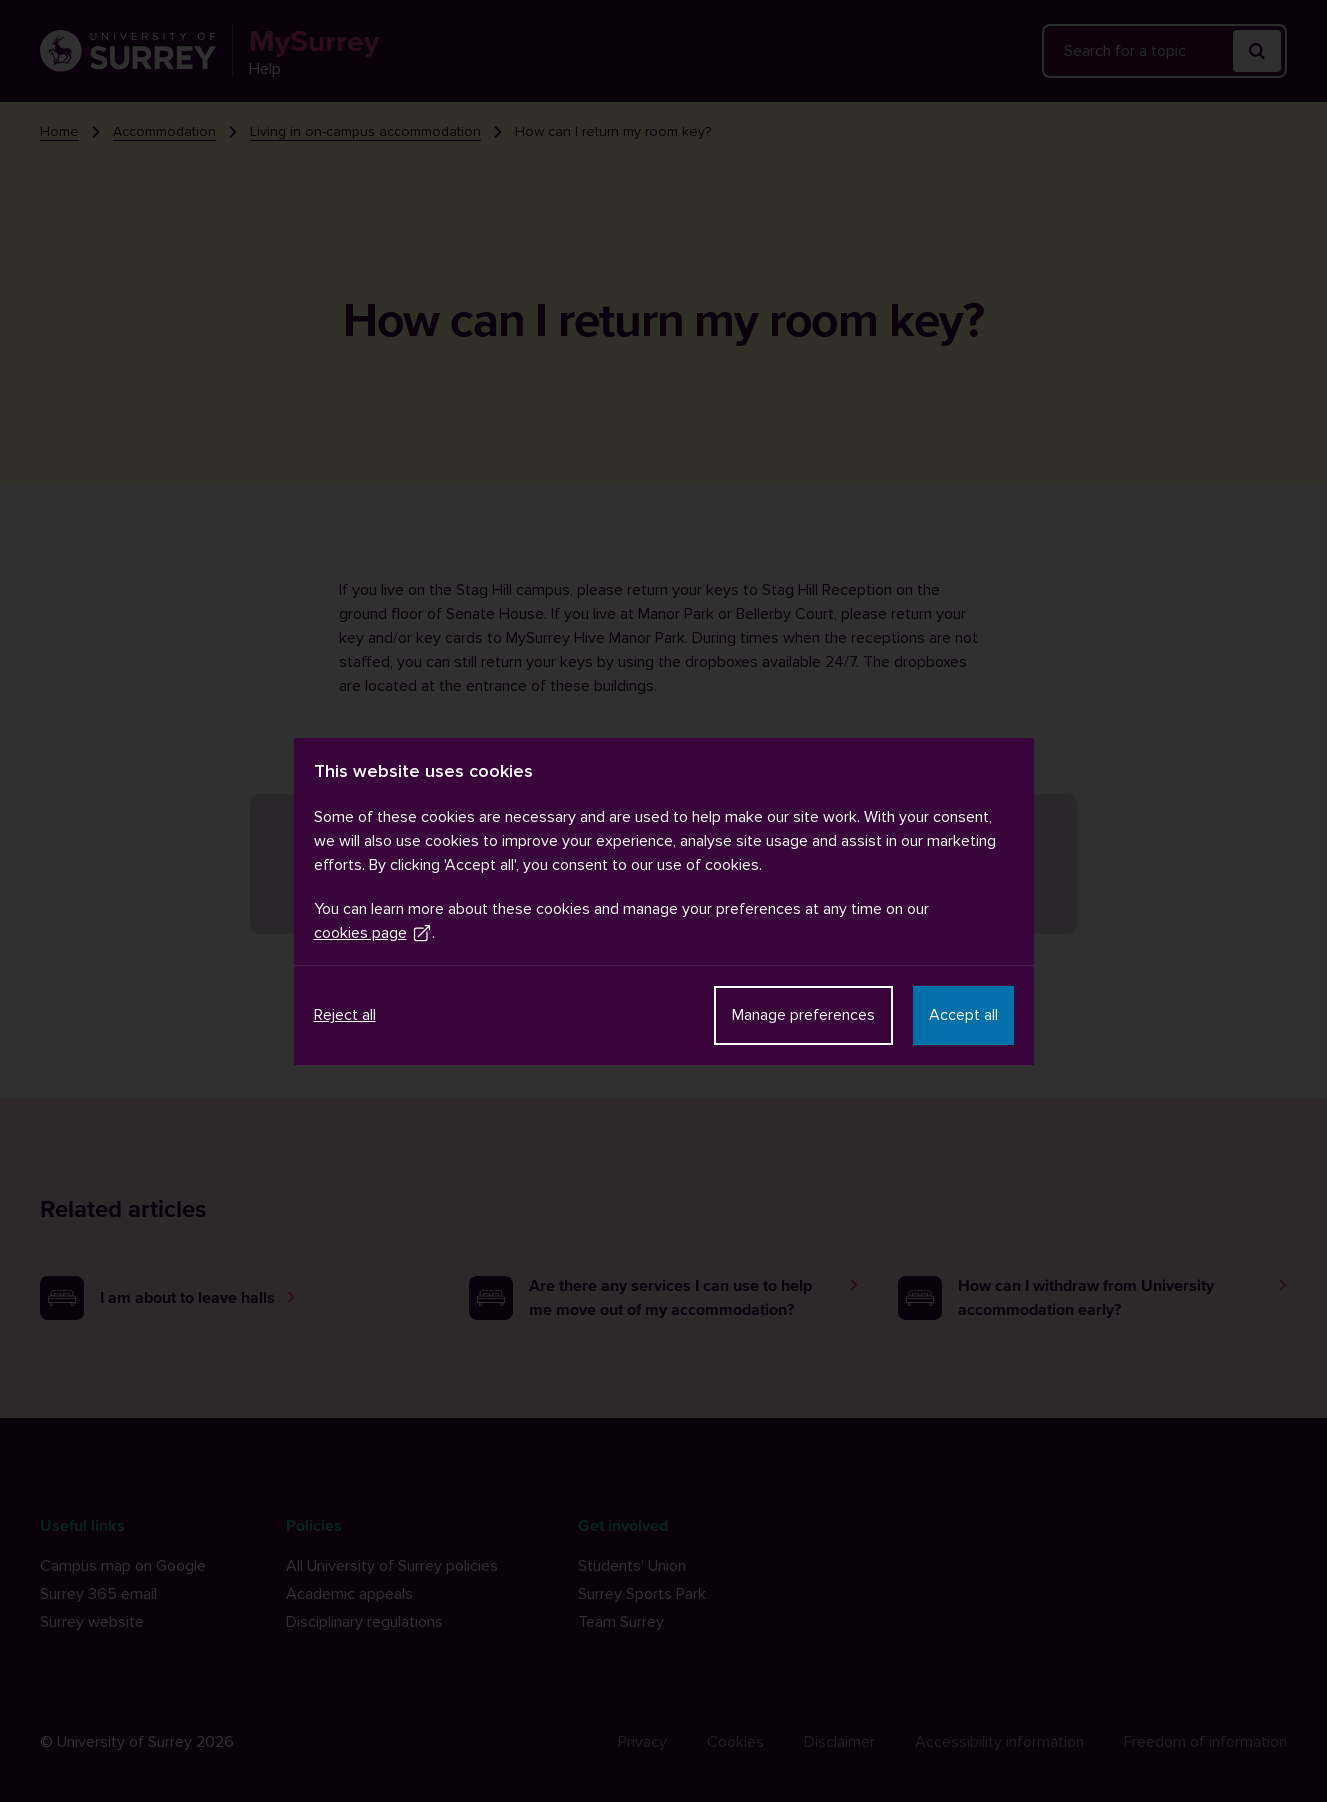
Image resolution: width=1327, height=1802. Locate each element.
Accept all (963, 1015)
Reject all (345, 1015)
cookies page (373, 933)
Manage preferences (803, 1015)
